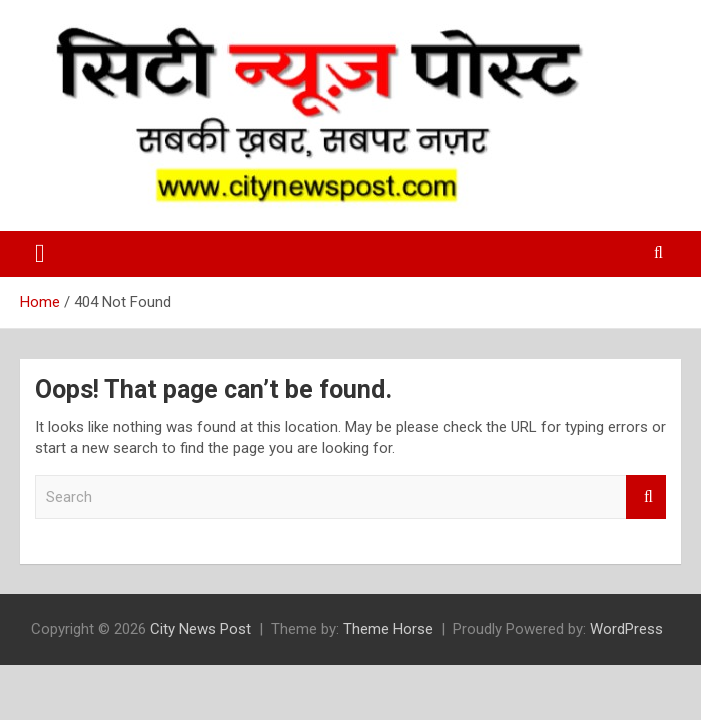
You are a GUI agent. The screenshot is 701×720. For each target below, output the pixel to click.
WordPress (626, 629)
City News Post (200, 629)
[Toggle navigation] (40, 254)
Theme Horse (388, 629)
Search (646, 497)
